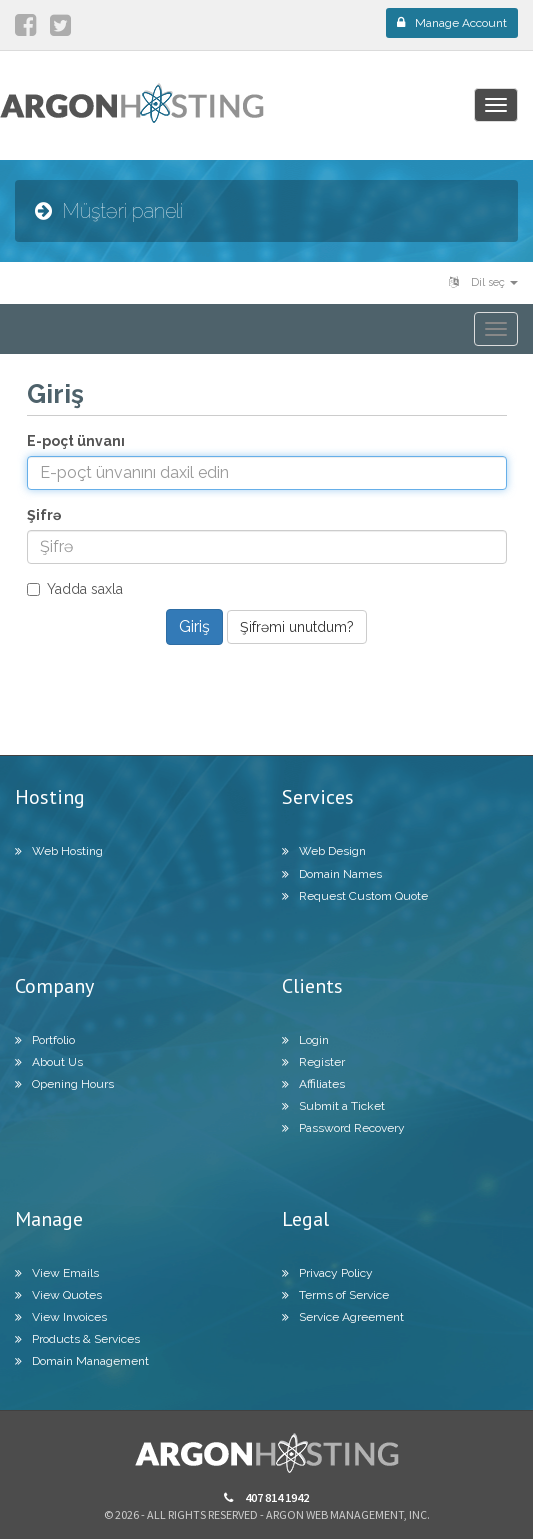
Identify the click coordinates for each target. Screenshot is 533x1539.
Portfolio (45, 1040)
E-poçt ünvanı (76, 441)
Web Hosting (59, 851)
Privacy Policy (327, 1273)
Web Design (324, 851)
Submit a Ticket (333, 1106)
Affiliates (313, 1084)
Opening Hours (64, 1084)
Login (305, 1040)
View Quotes (58, 1295)
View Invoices (61, 1317)
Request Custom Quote (355, 896)
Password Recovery (343, 1128)
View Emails (57, 1273)
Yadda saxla (75, 589)
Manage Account (452, 23)
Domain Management (82, 1361)
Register (313, 1062)
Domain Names (332, 874)
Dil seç (483, 282)
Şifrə (44, 515)
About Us (49, 1062)
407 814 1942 (266, 1497)
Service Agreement (343, 1317)
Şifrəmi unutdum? (297, 627)
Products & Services (77, 1339)
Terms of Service (335, 1295)
